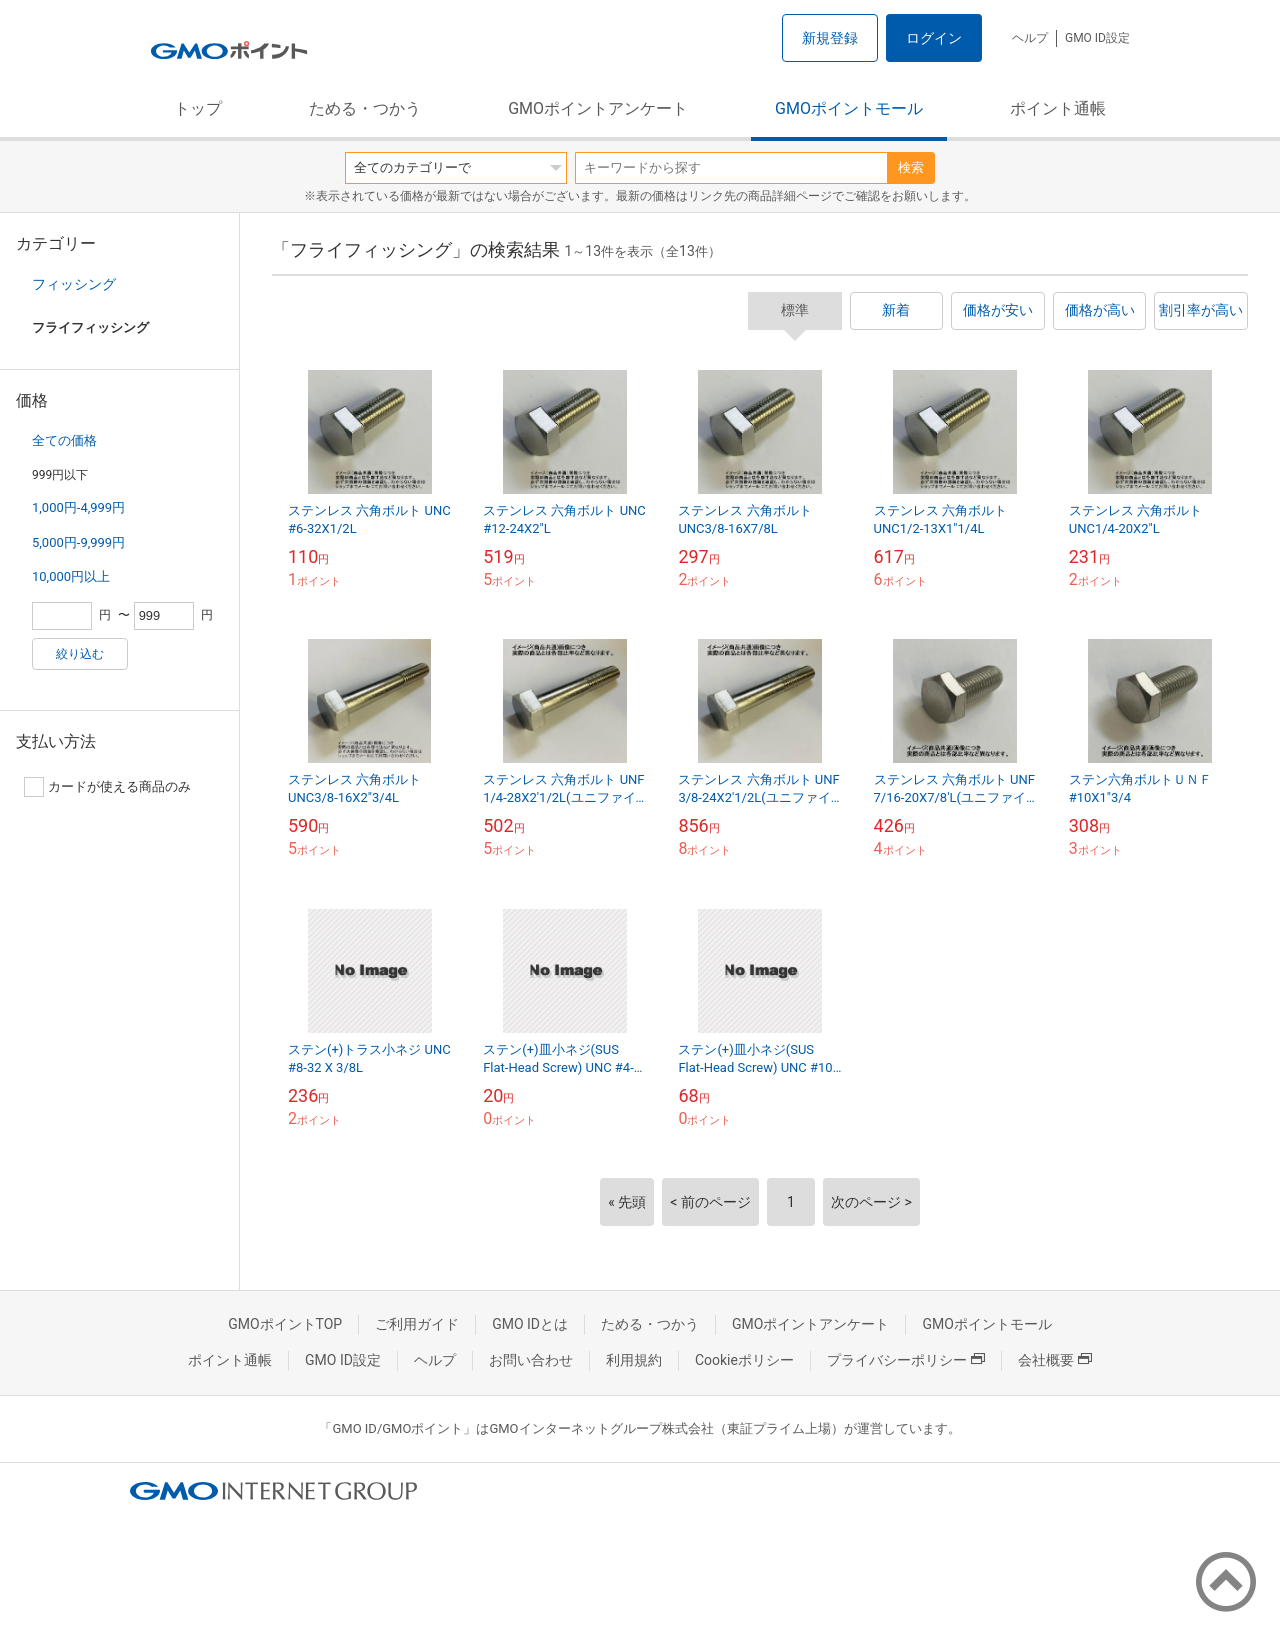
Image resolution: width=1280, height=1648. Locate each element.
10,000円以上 (71, 576)
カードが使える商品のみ (107, 787)
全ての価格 (64, 440)
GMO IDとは (530, 1324)
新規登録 (830, 38)
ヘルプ (1030, 38)
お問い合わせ (531, 1360)
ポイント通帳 (1058, 108)
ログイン (934, 38)
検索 (911, 167)
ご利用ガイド (417, 1324)
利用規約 (634, 1360)
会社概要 (1055, 1360)
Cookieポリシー (744, 1360)
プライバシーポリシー (906, 1360)
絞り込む (80, 654)
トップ (198, 108)
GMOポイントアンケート (598, 108)
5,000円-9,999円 (78, 542)
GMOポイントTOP (285, 1324)
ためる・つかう (365, 108)
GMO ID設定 (1097, 38)
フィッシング (74, 284)
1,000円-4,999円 (78, 507)
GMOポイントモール (849, 108)
